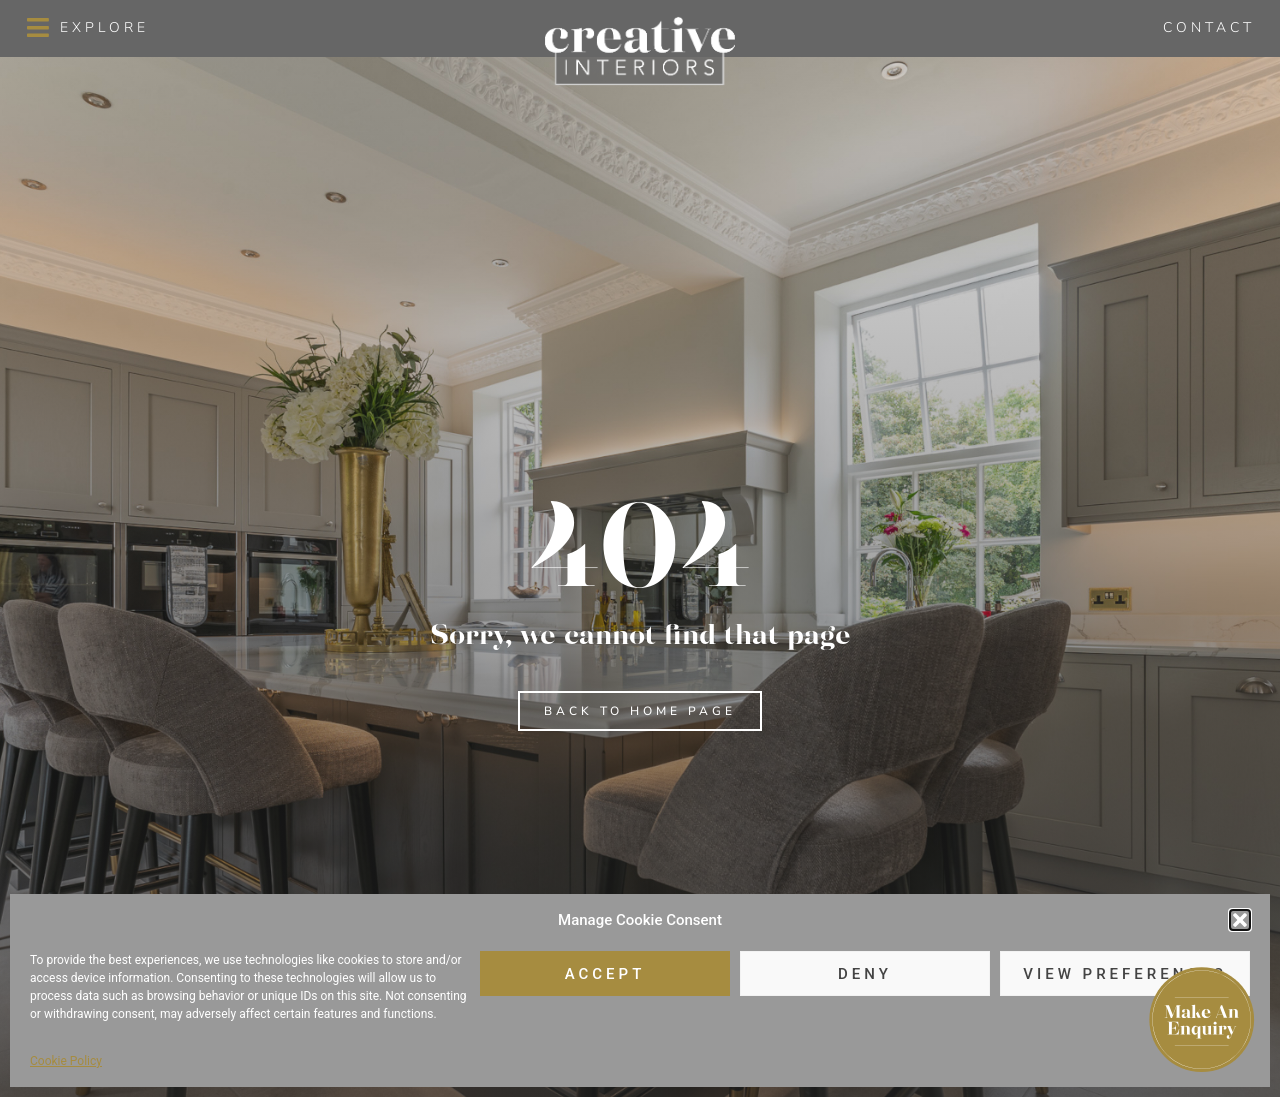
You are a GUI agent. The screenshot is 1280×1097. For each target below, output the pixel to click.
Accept (605, 974)
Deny (865, 974)
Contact (1209, 27)
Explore (104, 27)
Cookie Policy (66, 1061)
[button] (1240, 920)
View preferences (1124, 974)
